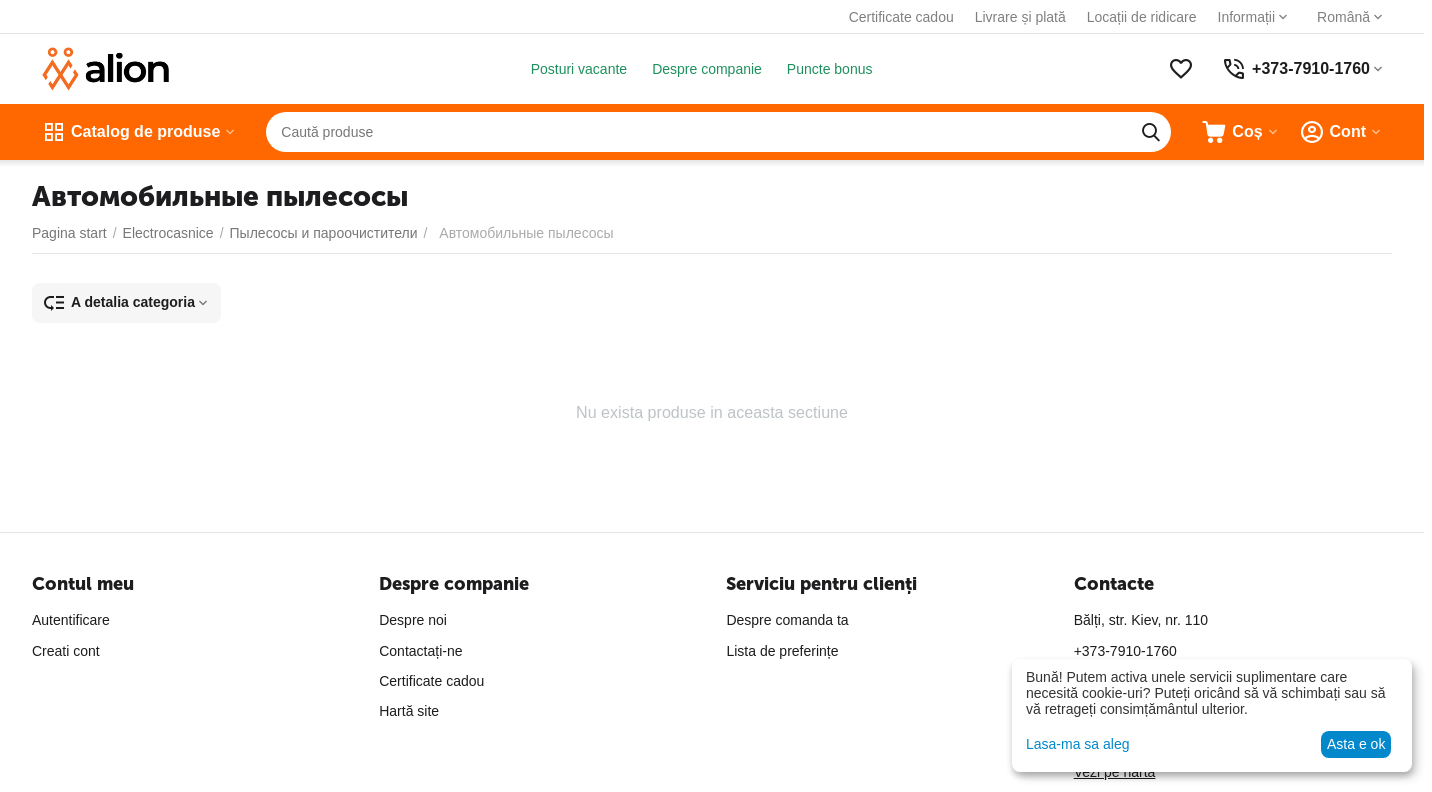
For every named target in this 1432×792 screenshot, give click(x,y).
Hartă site (409, 711)
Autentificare (71, 620)
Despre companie (707, 69)
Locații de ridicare (1142, 17)
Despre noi (413, 620)
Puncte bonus (830, 69)
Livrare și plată (1020, 17)
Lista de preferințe (782, 651)
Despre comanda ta (787, 620)
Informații (1247, 17)
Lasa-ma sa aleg (1078, 744)
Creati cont (66, 651)
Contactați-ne (420, 651)
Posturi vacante (579, 69)
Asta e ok (1356, 744)
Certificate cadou (901, 17)
